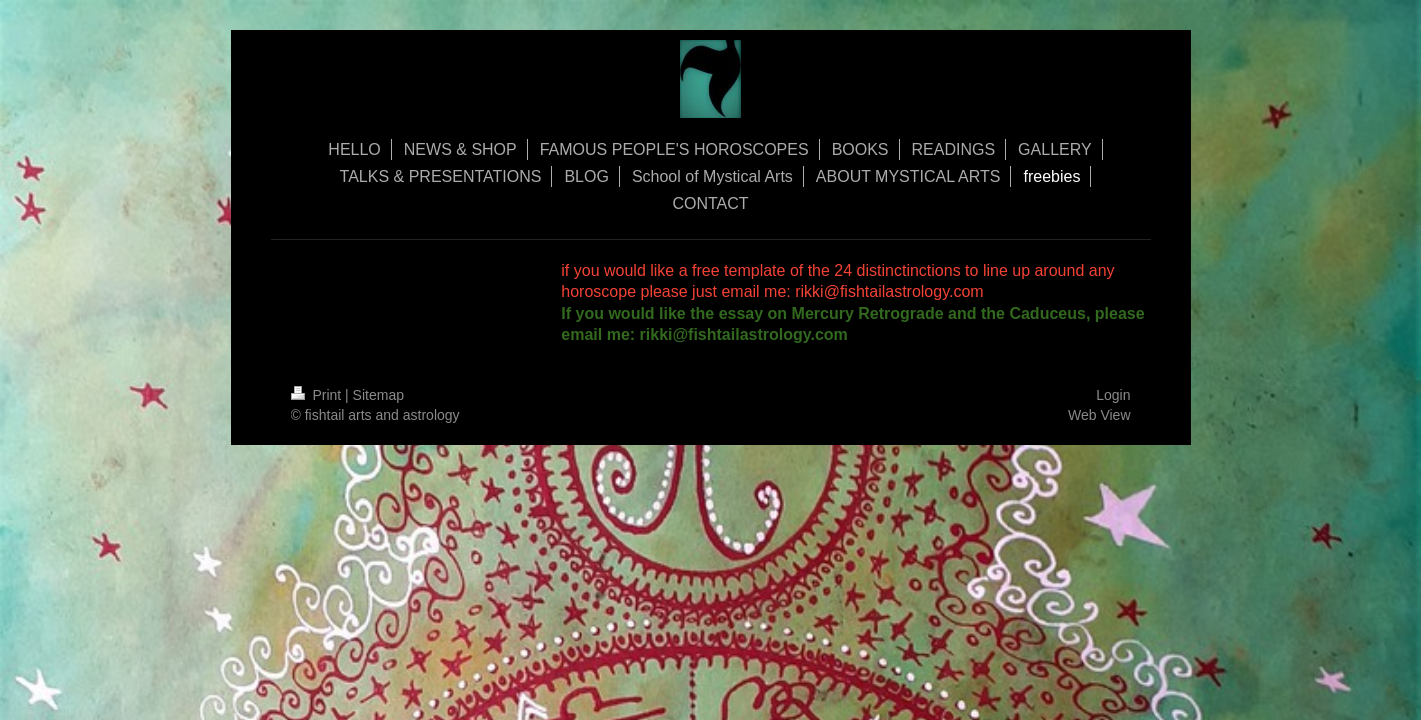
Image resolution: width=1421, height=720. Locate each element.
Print (318, 395)
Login (1113, 395)
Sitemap (378, 395)
